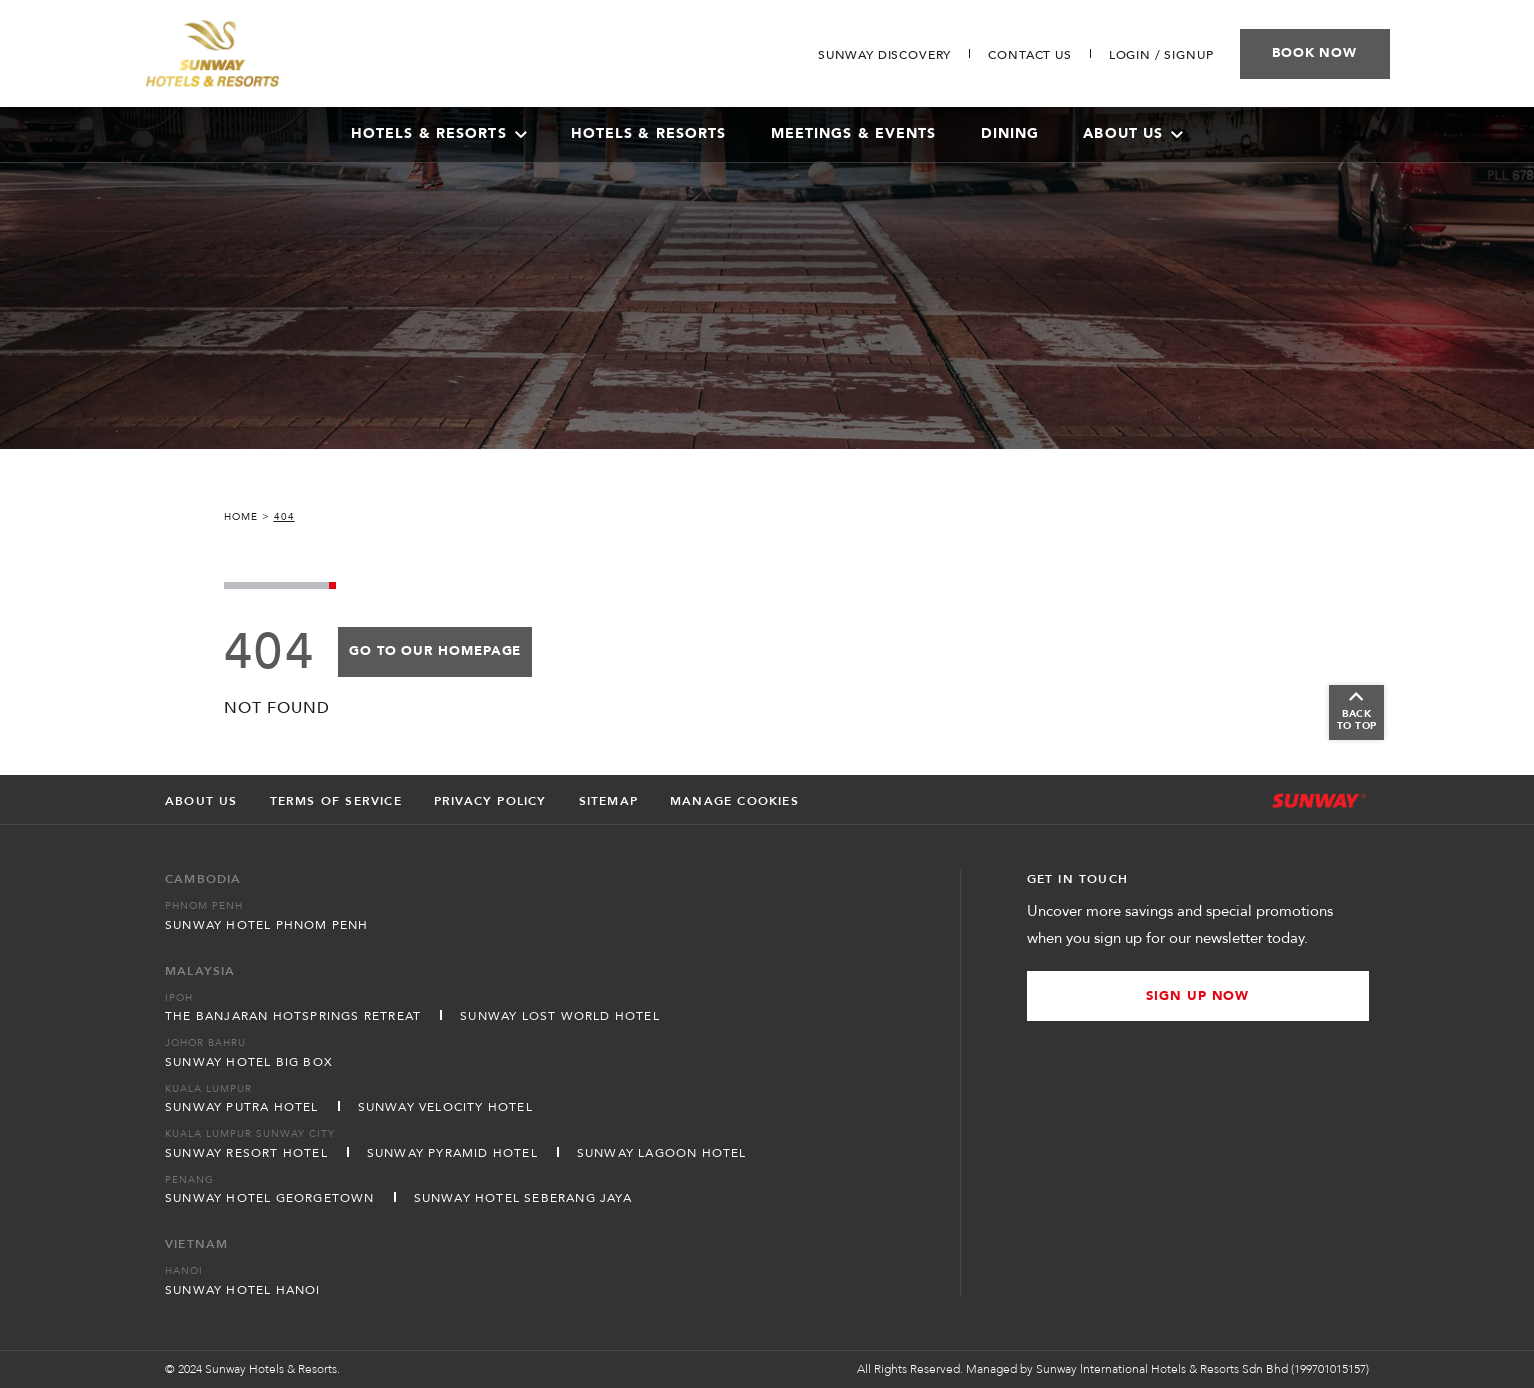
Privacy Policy (490, 801)
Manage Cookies (734, 801)
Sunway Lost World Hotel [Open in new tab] (560, 1016)
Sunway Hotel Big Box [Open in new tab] (249, 1062)
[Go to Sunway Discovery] (884, 55)
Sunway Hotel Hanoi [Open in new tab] (243, 1290)
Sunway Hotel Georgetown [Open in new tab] (270, 1198)
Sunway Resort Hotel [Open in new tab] (246, 1153)
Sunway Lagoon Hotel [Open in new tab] (662, 1153)
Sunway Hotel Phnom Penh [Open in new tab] (267, 925)
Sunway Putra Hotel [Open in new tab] (242, 1107)
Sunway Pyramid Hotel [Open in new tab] (452, 1153)
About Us (1133, 133)
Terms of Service (336, 801)
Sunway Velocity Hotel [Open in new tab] (445, 1107)
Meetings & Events (854, 133)
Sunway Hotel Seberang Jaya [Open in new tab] (523, 1198)
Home (241, 517)
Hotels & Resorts (649, 133)
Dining (1010, 133)
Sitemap (608, 801)
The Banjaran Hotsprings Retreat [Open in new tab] (293, 1016)
